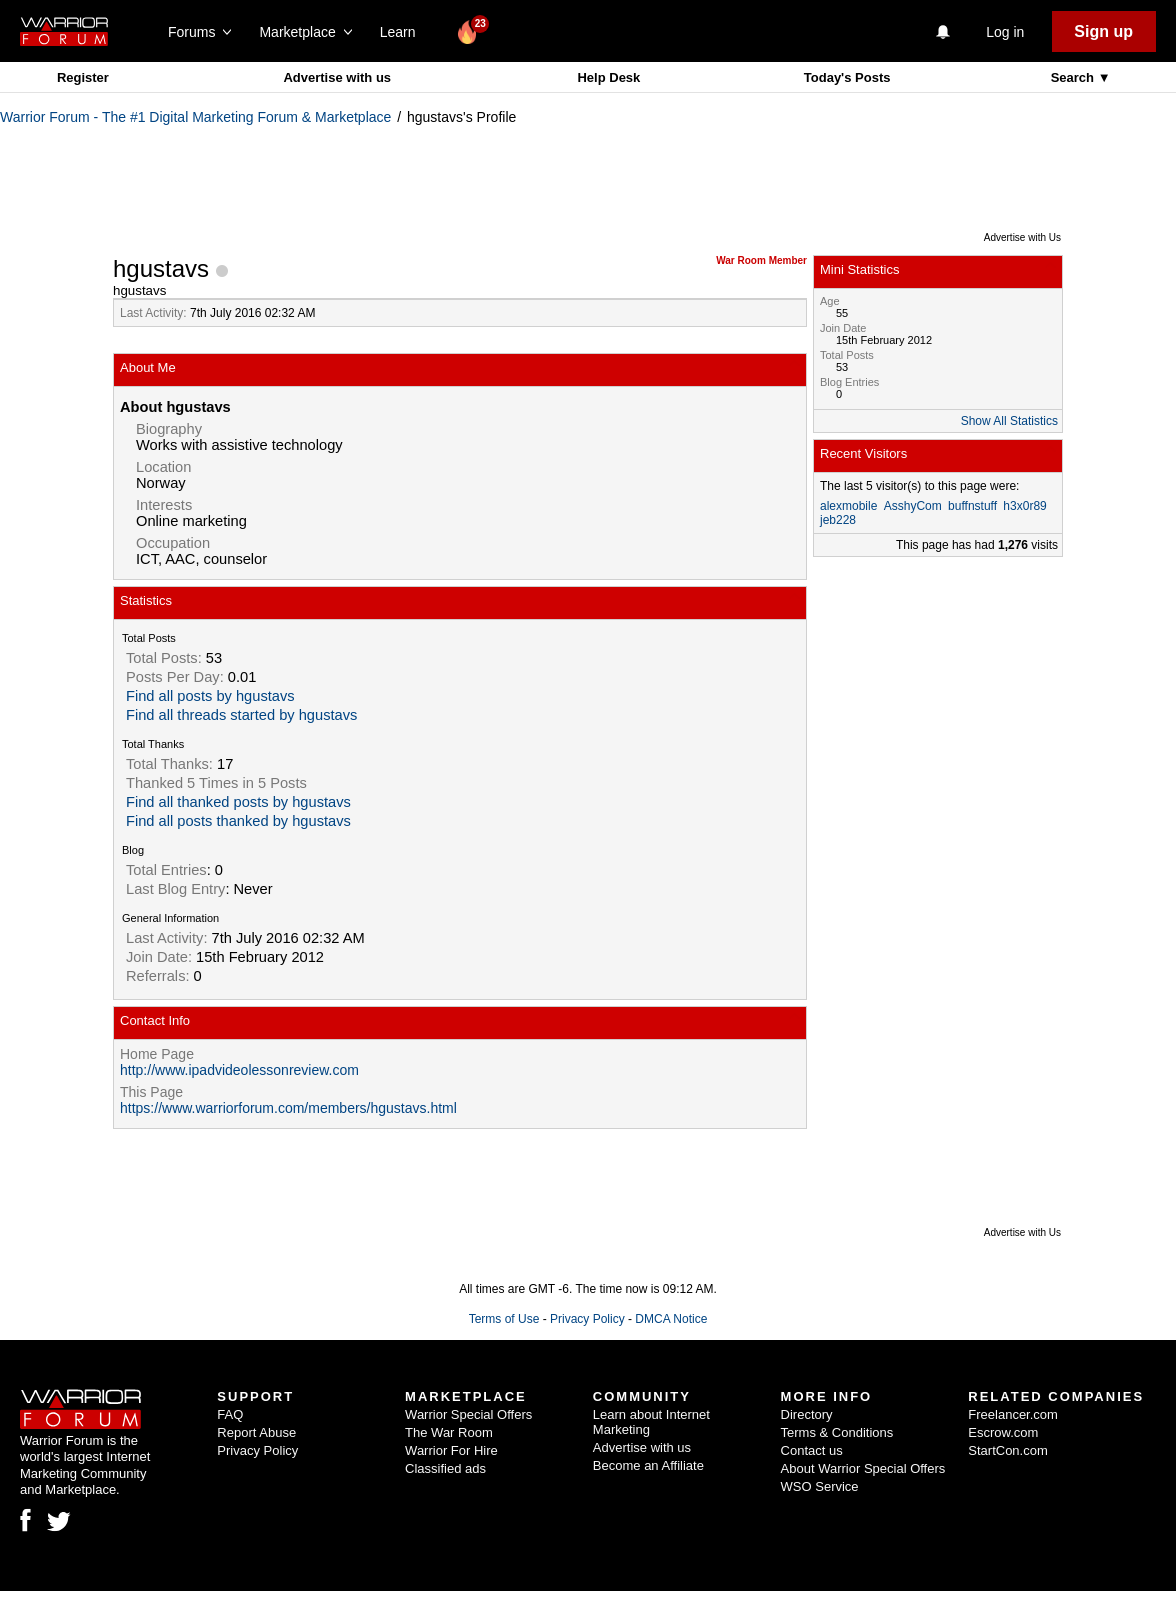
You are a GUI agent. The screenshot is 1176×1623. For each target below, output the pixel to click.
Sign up (1103, 31)
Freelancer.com (1013, 1414)
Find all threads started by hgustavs (241, 715)
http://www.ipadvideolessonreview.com (239, 1070)
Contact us (812, 1450)
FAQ (230, 1414)
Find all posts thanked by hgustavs (238, 821)
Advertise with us (337, 77)
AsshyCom (913, 506)
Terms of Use (504, 1319)
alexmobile (848, 506)
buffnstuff (972, 506)
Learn (403, 32)
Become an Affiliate (648, 1465)
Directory (807, 1414)
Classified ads (445, 1468)
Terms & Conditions (837, 1432)
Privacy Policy (587, 1319)
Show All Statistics (1009, 421)
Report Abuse (256, 1432)
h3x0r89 (1024, 506)
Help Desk (608, 77)
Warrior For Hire (451, 1450)
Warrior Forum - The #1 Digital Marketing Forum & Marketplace (195, 117)
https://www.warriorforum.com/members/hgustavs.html (288, 1108)
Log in (1005, 32)
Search (1074, 77)
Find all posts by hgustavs (210, 696)
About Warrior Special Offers (863, 1468)
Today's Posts (847, 77)
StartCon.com (1007, 1450)
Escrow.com (1003, 1432)
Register (83, 77)
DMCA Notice (671, 1319)
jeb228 (838, 520)
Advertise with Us (1022, 237)
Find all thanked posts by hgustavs (238, 802)
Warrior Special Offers (468, 1414)
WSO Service (820, 1486)
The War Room (449, 1432)
